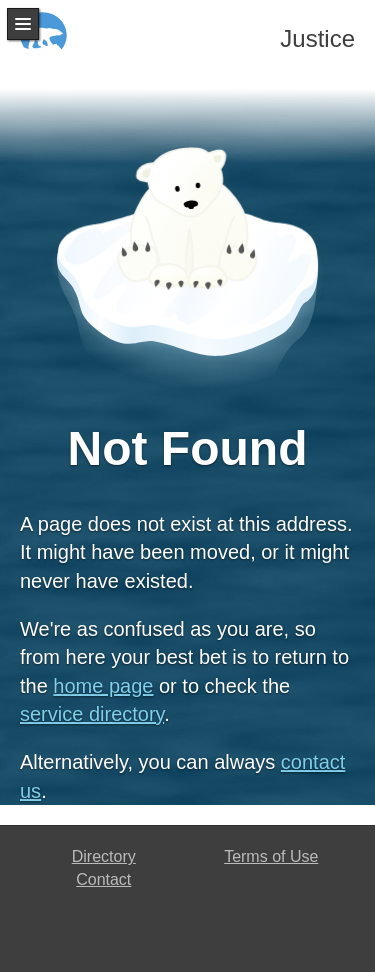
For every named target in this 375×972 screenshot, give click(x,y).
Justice (317, 38)
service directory (92, 714)
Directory (104, 856)
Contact (103, 879)
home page (103, 686)
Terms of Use (271, 856)
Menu (23, 24)
